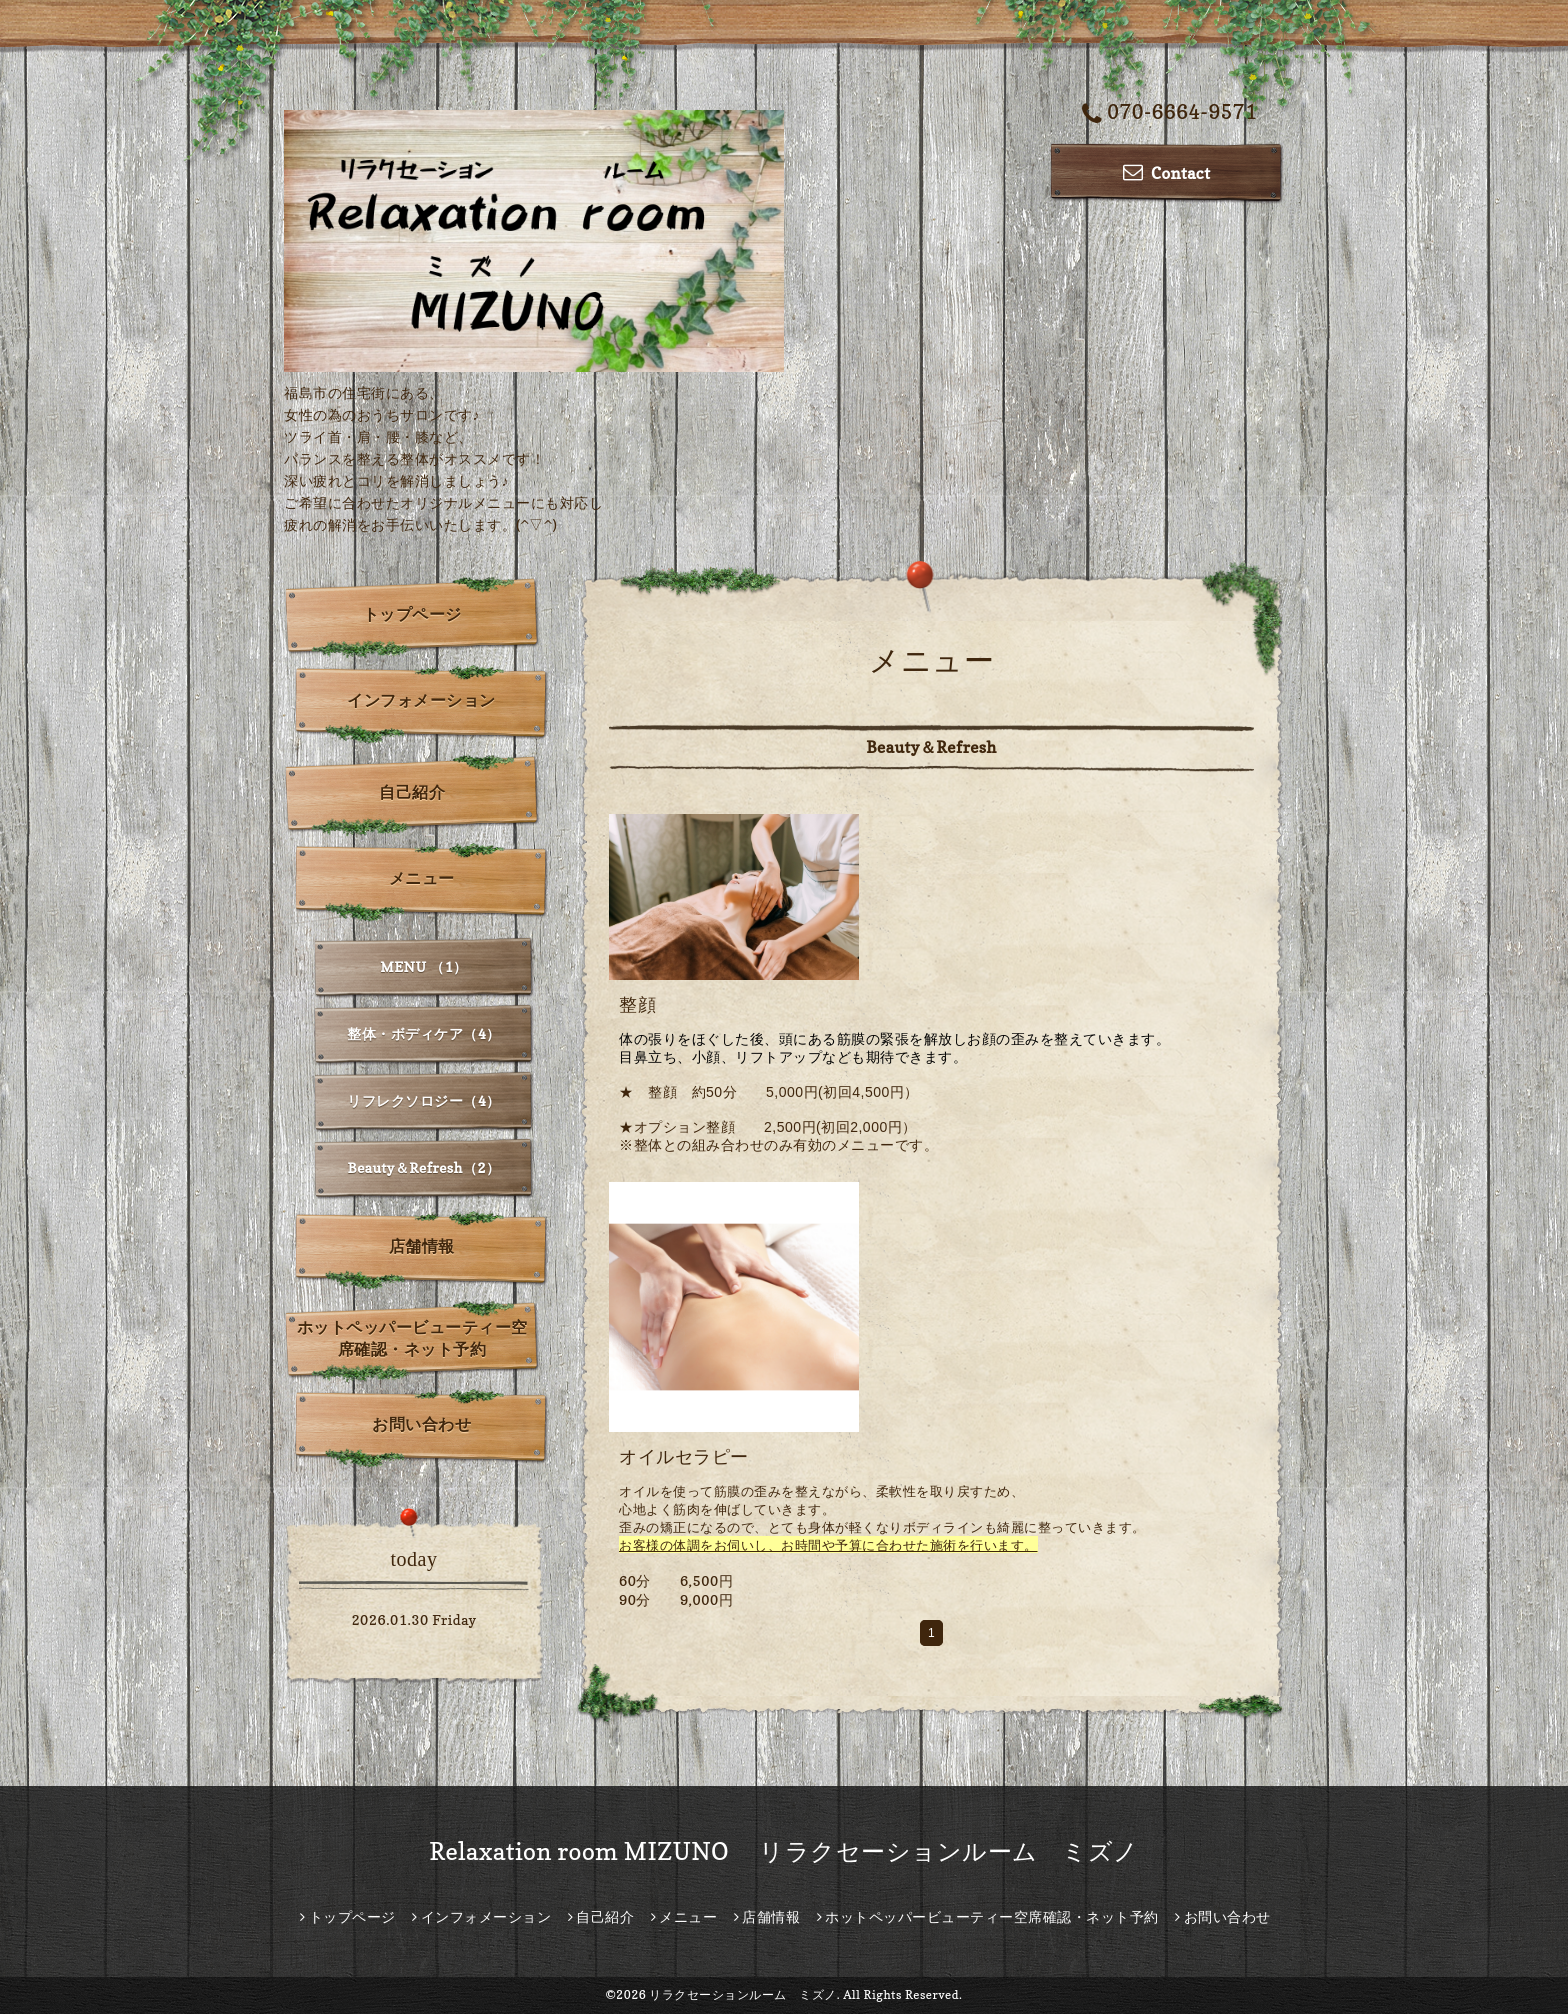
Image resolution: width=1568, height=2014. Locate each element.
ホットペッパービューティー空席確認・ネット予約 (412, 1338)
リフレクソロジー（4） (424, 1100)
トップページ (412, 614)
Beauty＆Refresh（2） (424, 1167)
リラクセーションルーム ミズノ (743, 1994)
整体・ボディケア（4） (424, 1033)
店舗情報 (422, 1246)
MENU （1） (423, 966)
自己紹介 (412, 792)
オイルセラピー (684, 1456)
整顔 (637, 1004)
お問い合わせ (421, 1424)
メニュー (422, 878)
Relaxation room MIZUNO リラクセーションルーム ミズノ (784, 1851)
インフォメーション (421, 700)
